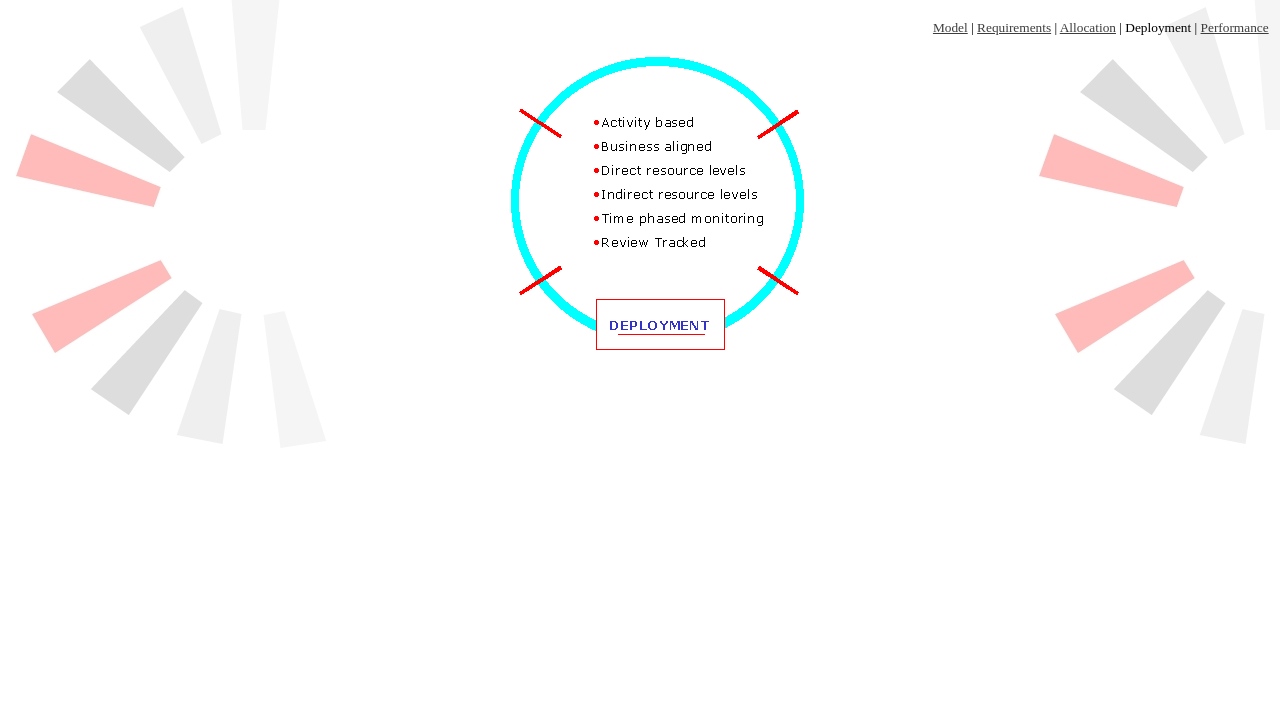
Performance (1235, 27)
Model (950, 27)
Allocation (1088, 27)
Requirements (1014, 27)
